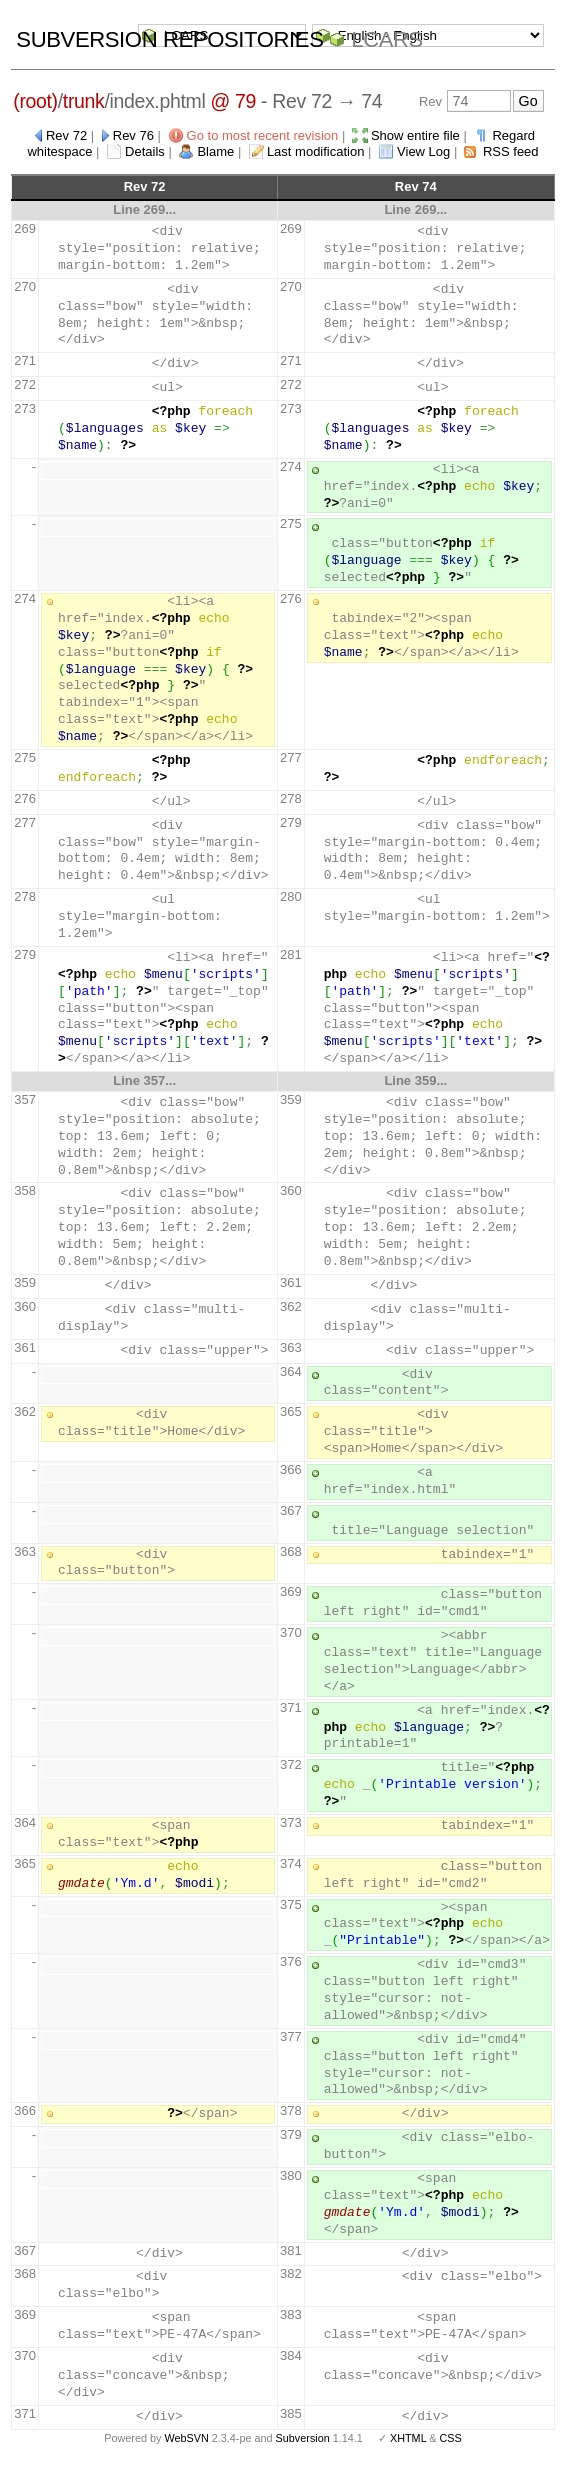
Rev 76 (133, 135)
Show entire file (415, 135)
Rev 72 (66, 135)
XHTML (408, 2438)
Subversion (303, 2438)
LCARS (387, 39)
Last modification (316, 151)
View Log (423, 151)
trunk (84, 101)
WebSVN (186, 2438)
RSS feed (511, 151)
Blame (215, 151)
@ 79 (233, 101)
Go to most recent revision (263, 135)
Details (145, 151)
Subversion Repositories (169, 39)
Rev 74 (416, 186)
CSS (451, 2438)
